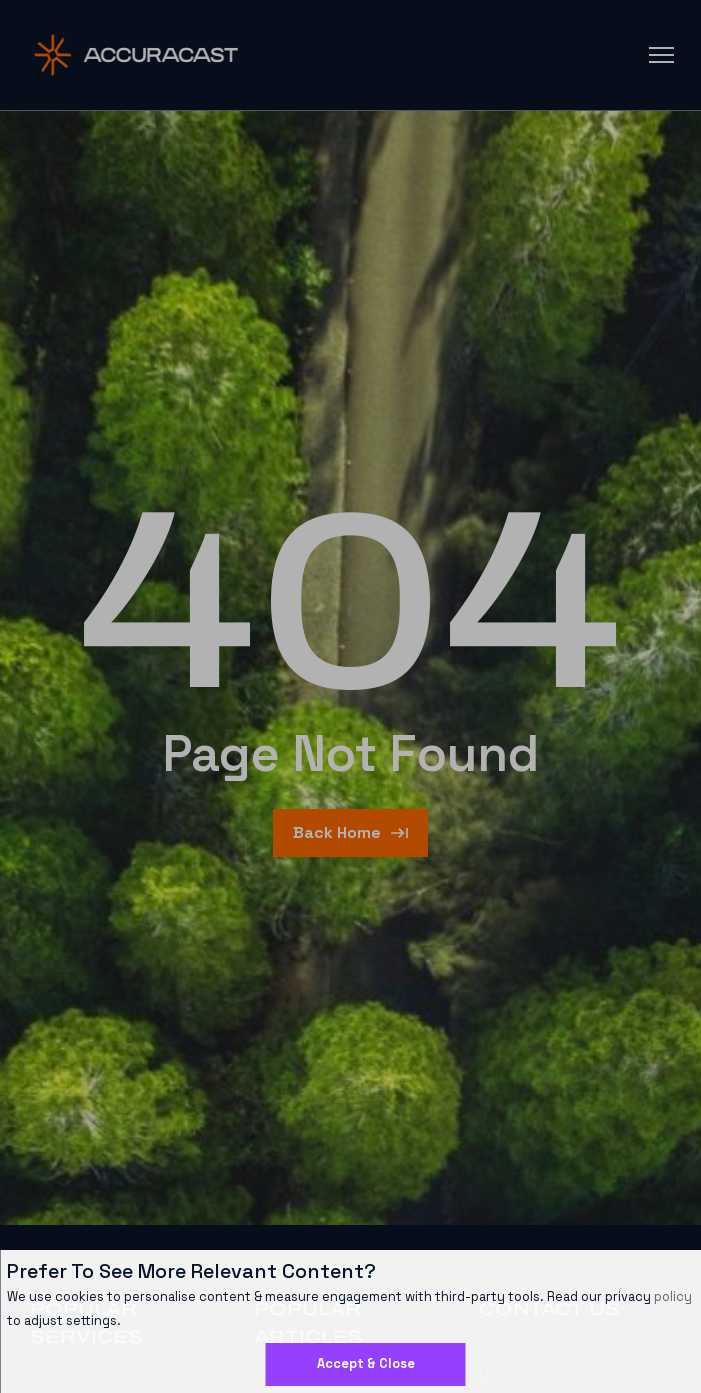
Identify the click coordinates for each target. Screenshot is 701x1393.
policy (673, 1296)
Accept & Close (366, 1363)
